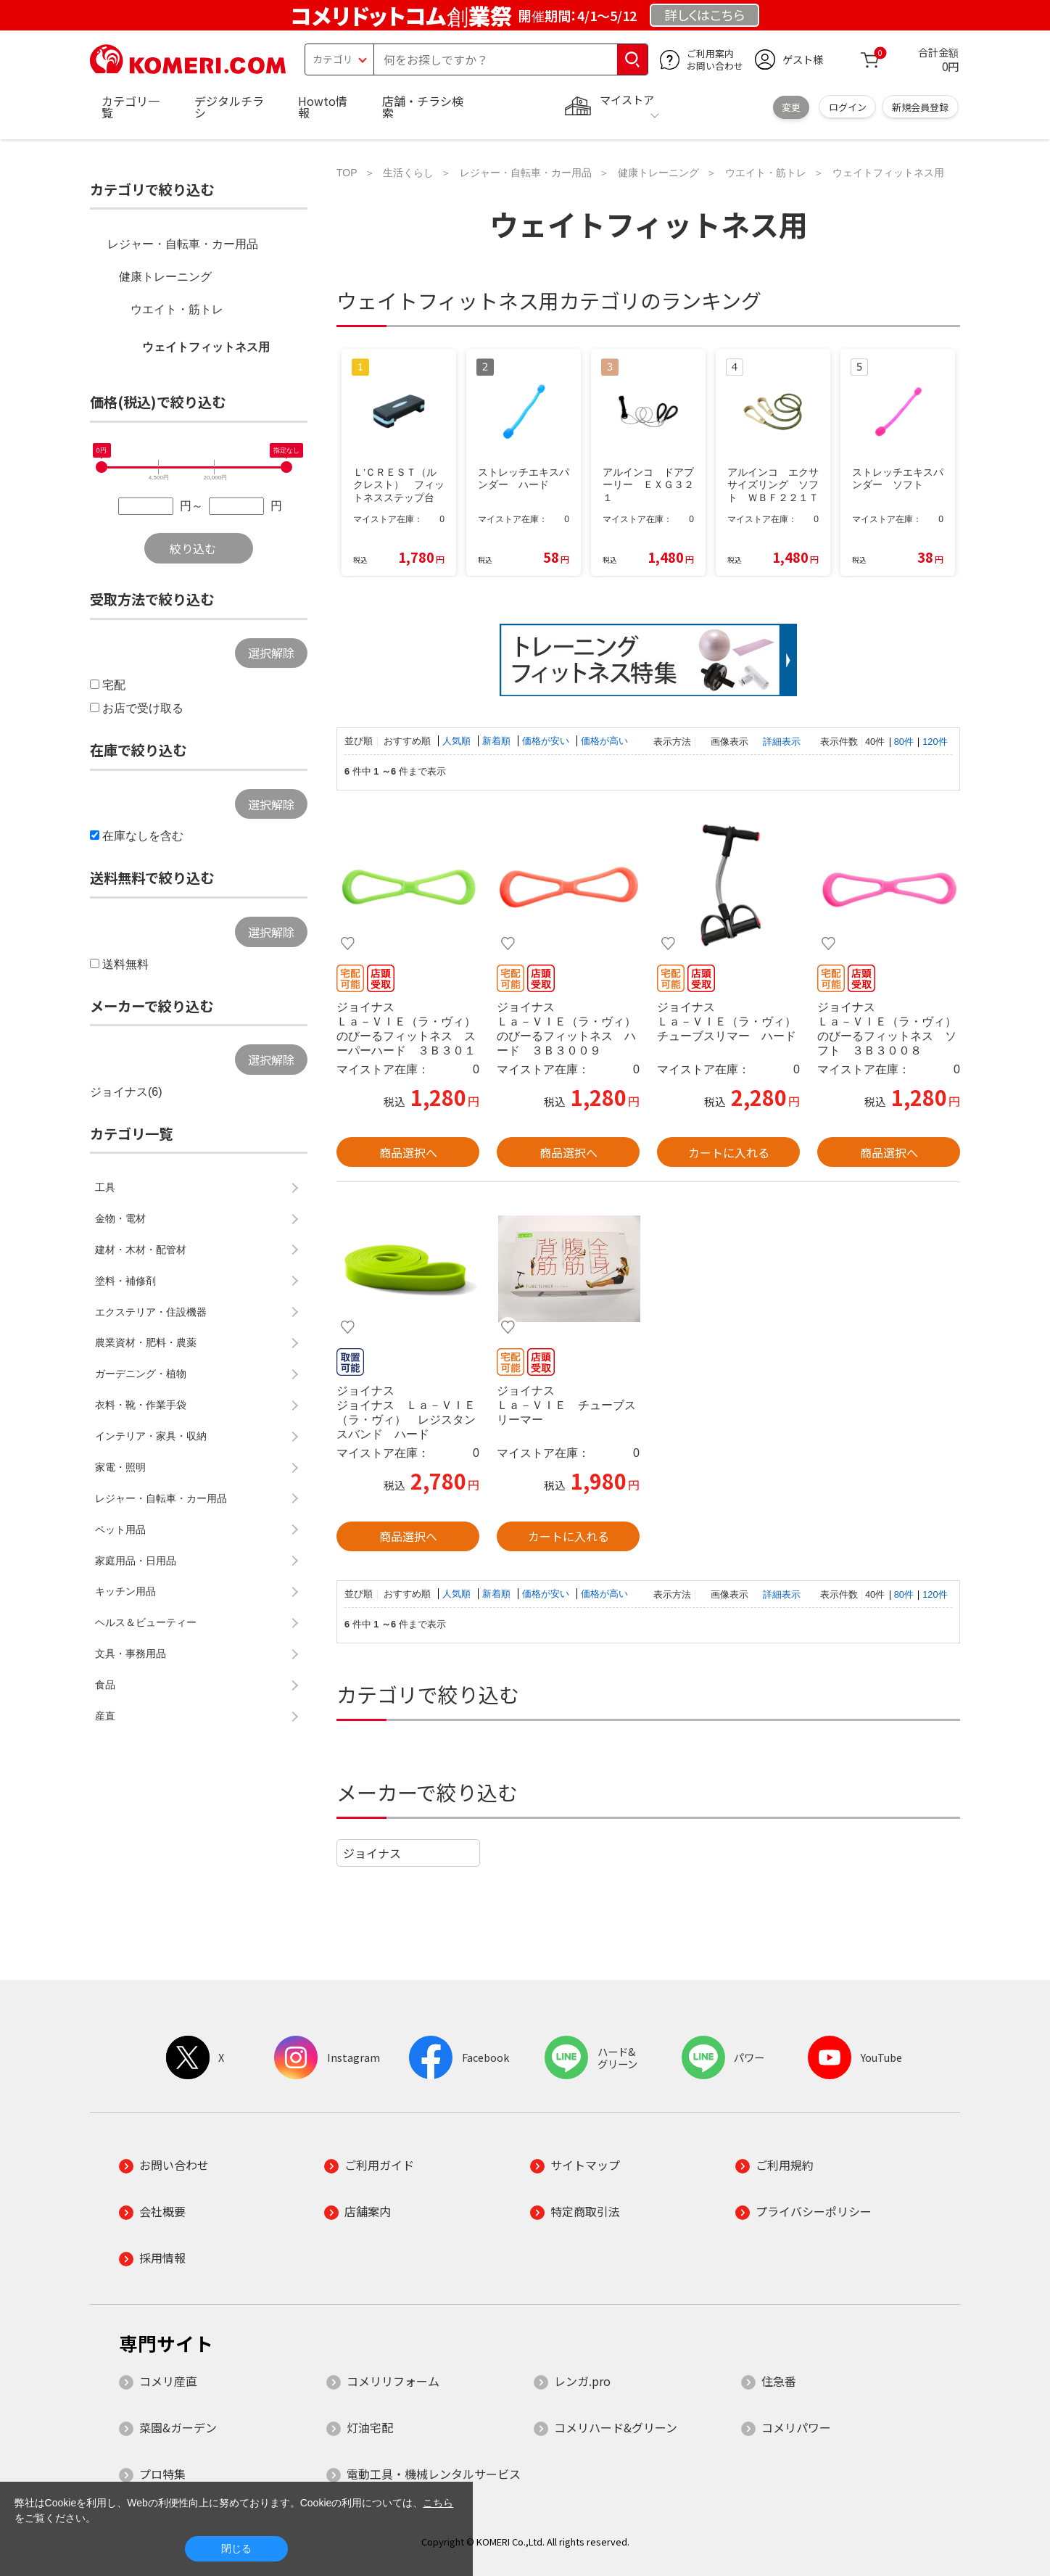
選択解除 (271, 652)
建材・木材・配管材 (140, 1249)
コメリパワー (796, 2427)
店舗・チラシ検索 (422, 106)
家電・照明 (120, 1467)
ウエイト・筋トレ (177, 309)
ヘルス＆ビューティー (146, 1622)
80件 (904, 741)
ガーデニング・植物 (140, 1373)
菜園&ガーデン (178, 2427)
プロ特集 (162, 2474)
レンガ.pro (582, 2381)
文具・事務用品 (130, 1653)
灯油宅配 (370, 2427)
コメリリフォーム (393, 2381)
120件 (934, 741)
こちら (438, 2503)
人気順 (458, 740)
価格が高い (604, 740)
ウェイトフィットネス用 (206, 347)
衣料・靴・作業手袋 (140, 1405)
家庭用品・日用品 (135, 1560)
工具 (105, 1187)
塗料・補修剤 (125, 1281)
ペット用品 (120, 1529)
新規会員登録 (920, 107)
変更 (791, 107)
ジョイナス (372, 1853)
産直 (105, 1716)
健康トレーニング (165, 277)
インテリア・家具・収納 (151, 1436)
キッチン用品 (125, 1591)
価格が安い (547, 740)
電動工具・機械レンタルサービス (434, 2474)
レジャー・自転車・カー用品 (182, 244)
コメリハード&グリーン (615, 2427)
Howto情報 (322, 106)
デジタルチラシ (229, 106)
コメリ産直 (168, 2381)
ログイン (848, 107)
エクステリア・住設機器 (151, 1312)
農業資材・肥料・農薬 (146, 1342)
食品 (105, 1684)
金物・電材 (120, 1218)
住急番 (778, 2381)
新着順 (497, 740)
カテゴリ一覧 (131, 106)
